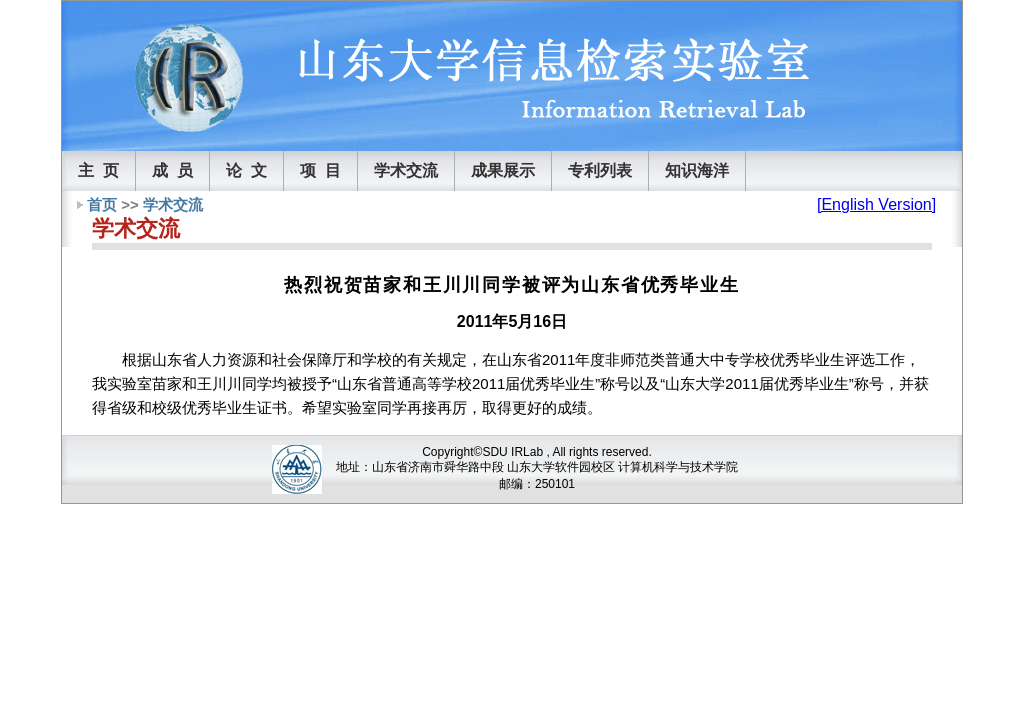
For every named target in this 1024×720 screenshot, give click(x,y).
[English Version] (876, 204)
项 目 (320, 170)
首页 (102, 204)
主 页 (98, 170)
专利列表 (600, 170)
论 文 (246, 170)
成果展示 (503, 170)
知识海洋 (697, 170)
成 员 (172, 170)
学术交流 (406, 170)
